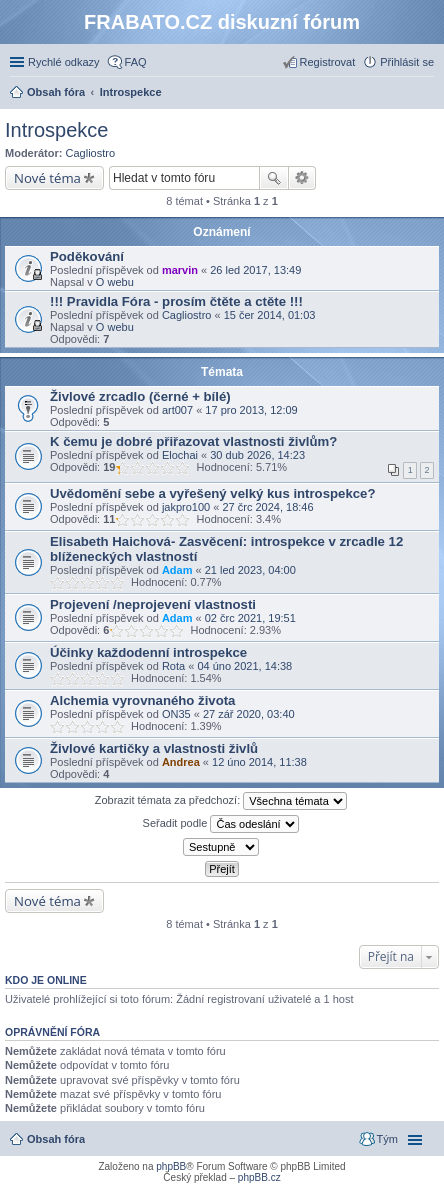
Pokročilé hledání (302, 178)
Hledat (274, 178)
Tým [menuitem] (387, 1139)
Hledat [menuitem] (426, 94)
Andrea (181, 762)
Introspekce (56, 130)
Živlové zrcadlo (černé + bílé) (140, 396)
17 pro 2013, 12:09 (251, 410)
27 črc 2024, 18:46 (267, 507)
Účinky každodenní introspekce (148, 652)
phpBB (171, 1166)
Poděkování (87, 256)
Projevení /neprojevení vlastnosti (153, 604)
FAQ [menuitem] (136, 62)
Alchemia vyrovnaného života (142, 700)
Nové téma (47, 178)
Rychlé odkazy (64, 62)
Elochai (180, 455)
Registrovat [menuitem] (328, 62)
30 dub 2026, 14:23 (257, 455)
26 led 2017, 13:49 (255, 270)
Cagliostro (91, 153)
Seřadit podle (221, 824)
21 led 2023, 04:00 (250, 570)
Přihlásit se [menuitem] (407, 62)
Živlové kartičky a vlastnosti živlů (154, 748)
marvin (180, 270)
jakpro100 (186, 507)
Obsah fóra (56, 1139)
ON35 (176, 714)
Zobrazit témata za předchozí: (221, 801)
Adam (177, 570)
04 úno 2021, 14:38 (244, 666)
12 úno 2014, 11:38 (259, 762)
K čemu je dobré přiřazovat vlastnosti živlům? (193, 441)
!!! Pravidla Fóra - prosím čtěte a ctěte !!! (176, 301)
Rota (173, 666)
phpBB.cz (259, 1177)
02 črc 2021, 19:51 (250, 618)
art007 (177, 410)
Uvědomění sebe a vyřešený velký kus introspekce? (212, 493)
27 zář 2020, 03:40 (249, 714)
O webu (115, 282)
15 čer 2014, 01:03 (270, 315)
